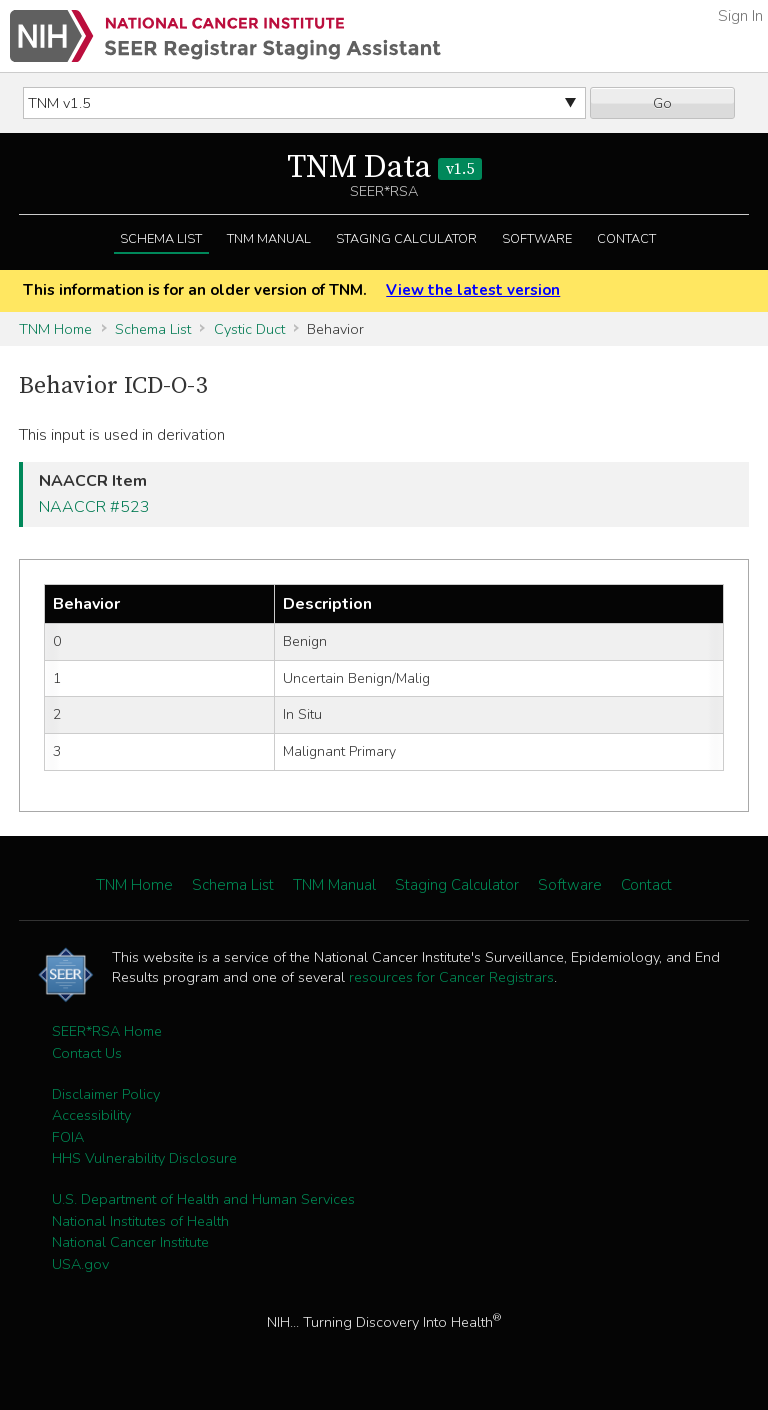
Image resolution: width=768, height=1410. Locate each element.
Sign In (740, 16)
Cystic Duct (249, 329)
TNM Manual (269, 239)
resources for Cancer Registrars (451, 977)
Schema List (161, 239)
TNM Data (384, 168)
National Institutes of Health (140, 1221)
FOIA (68, 1137)
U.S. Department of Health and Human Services (203, 1199)
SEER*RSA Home (107, 1031)
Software (537, 239)
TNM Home (55, 329)
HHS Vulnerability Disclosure (144, 1158)
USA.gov (80, 1264)
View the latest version (473, 290)
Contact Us (87, 1053)
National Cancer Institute (130, 1242)
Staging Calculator (406, 239)
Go (662, 103)
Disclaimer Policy (106, 1094)
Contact (626, 239)
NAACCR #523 (94, 507)
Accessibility (91, 1115)
